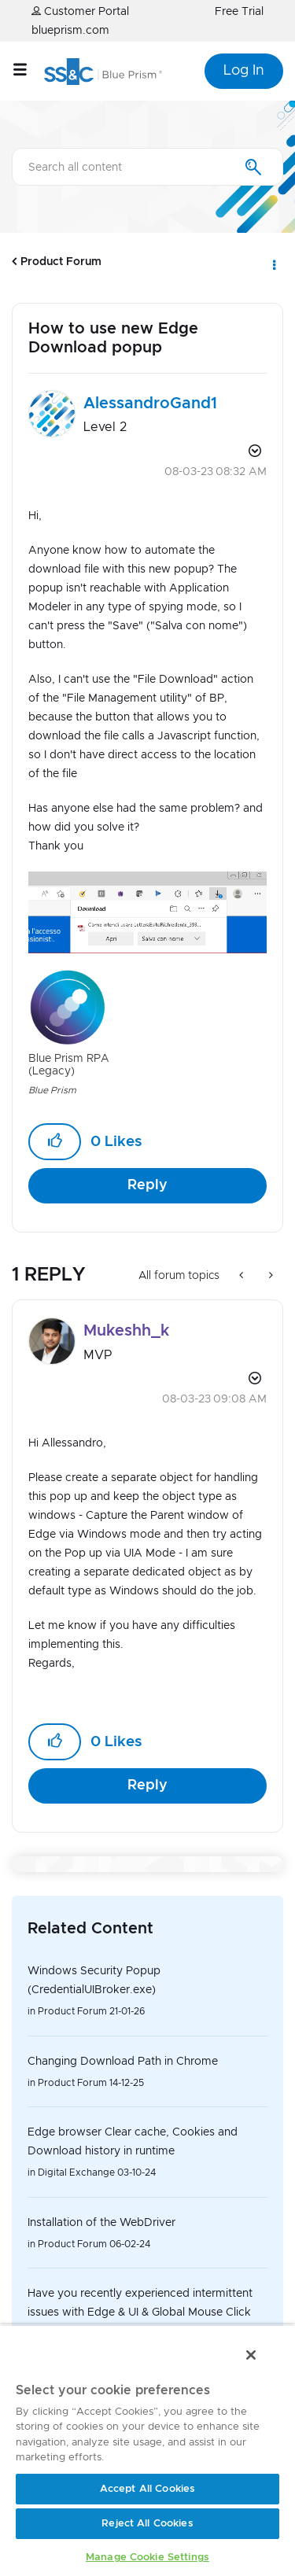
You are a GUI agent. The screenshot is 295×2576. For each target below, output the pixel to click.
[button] (147, 912)
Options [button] (273, 261)
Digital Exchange (76, 2172)
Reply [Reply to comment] (147, 1785)
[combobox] (147, 167)
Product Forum (60, 261)
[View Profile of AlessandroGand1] (150, 403)
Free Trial (239, 11)
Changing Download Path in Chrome (123, 2061)
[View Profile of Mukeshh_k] (126, 1331)
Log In (243, 71)
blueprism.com (70, 30)
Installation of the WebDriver (101, 2222)
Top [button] (21, 2453)
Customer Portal (80, 11)
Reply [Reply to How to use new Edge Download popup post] (147, 1185)
